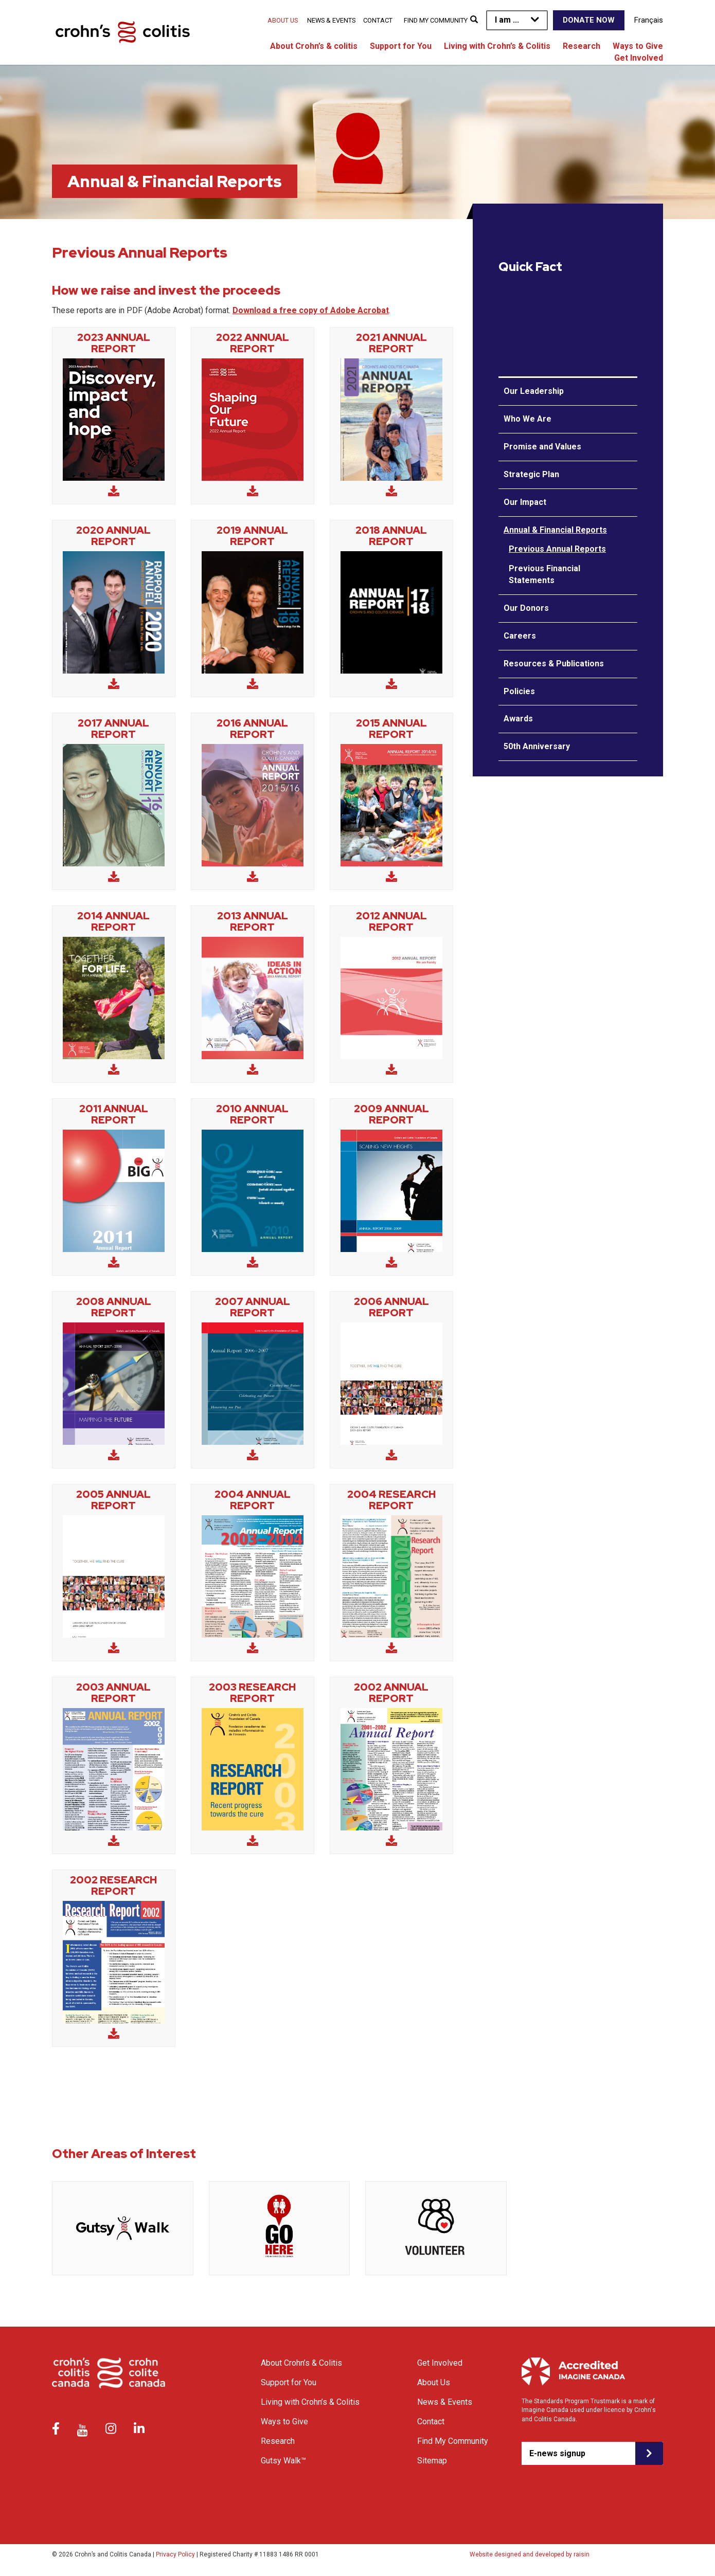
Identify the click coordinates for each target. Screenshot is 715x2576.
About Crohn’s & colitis (314, 46)
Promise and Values (542, 446)
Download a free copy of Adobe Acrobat (311, 310)
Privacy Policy (175, 2554)
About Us (282, 20)
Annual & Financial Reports (555, 530)
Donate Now (589, 20)
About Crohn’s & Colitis (301, 2363)
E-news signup (557, 2453)
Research (581, 46)
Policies (519, 691)
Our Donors (526, 608)
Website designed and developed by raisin (529, 2554)
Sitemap (432, 2460)
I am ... (507, 20)
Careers (520, 636)
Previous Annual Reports (557, 549)
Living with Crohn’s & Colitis (497, 46)
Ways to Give (638, 46)
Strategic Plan (531, 474)
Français (648, 20)
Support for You (401, 46)
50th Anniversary (537, 746)
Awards (518, 718)
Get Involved (638, 58)
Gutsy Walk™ (283, 2460)
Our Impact (525, 502)
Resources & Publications (554, 663)
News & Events (331, 20)
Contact (377, 20)
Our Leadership (534, 391)
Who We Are (527, 419)
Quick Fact (530, 267)
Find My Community (436, 20)
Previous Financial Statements (544, 574)
